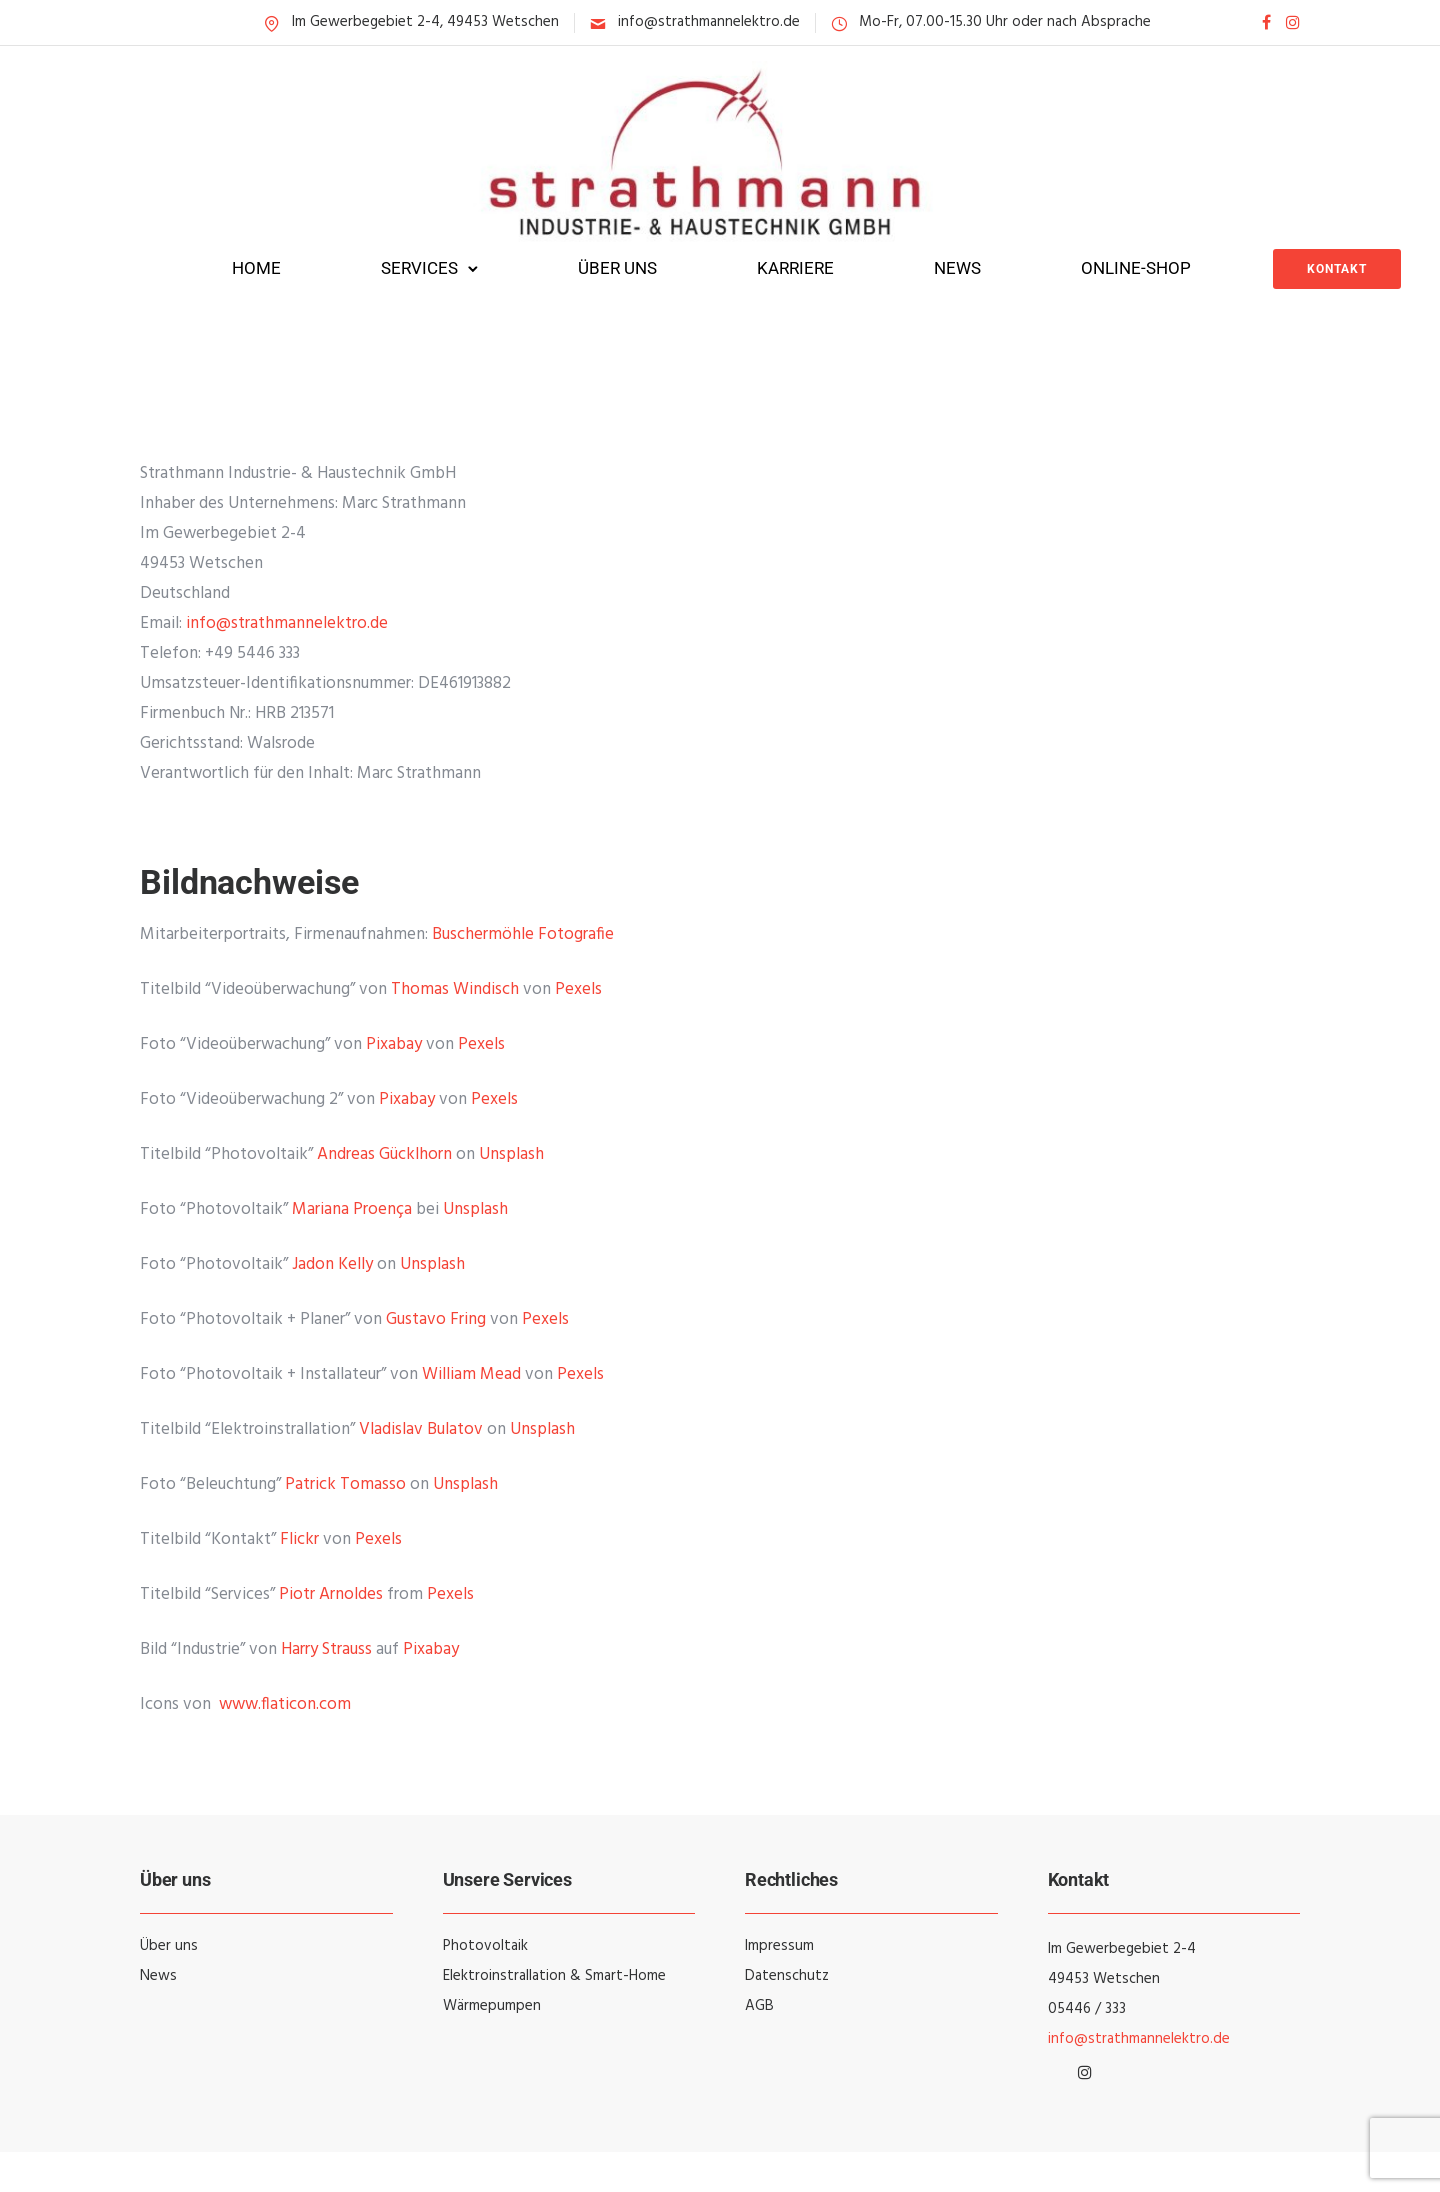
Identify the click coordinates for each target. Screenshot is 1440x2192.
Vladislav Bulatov (421, 1429)
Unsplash (511, 1154)
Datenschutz (787, 1976)
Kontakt (1337, 269)
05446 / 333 (1087, 2009)
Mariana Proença (352, 1209)
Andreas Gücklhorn (384, 1154)
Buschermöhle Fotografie (523, 934)
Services (419, 268)
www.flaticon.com (285, 1704)
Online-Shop (1136, 268)
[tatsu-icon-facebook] (1266, 22)
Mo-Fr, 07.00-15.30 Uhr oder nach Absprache (1005, 22)
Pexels (578, 989)
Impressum (779, 1946)
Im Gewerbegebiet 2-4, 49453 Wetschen (425, 22)
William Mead (471, 1374)
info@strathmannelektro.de (709, 22)
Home (256, 268)
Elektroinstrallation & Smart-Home (554, 1976)
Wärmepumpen (492, 2006)
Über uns (617, 268)
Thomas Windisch (455, 989)
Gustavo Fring (436, 1319)
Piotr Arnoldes (331, 1594)
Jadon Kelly (332, 1264)
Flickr (299, 1539)
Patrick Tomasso (345, 1484)
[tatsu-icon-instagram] (1293, 22)
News (957, 268)
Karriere (795, 268)
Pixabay (394, 1044)
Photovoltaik (485, 1946)
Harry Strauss (328, 1649)
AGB (759, 2006)
